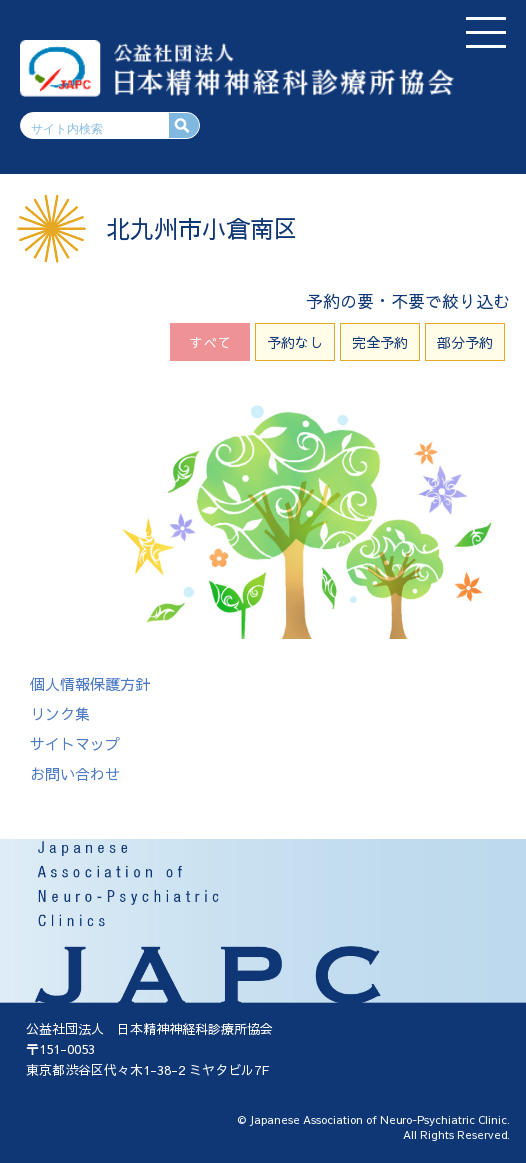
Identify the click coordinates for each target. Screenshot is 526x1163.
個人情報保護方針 (90, 683)
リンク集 (60, 713)
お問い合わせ (75, 773)
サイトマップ (75, 743)
